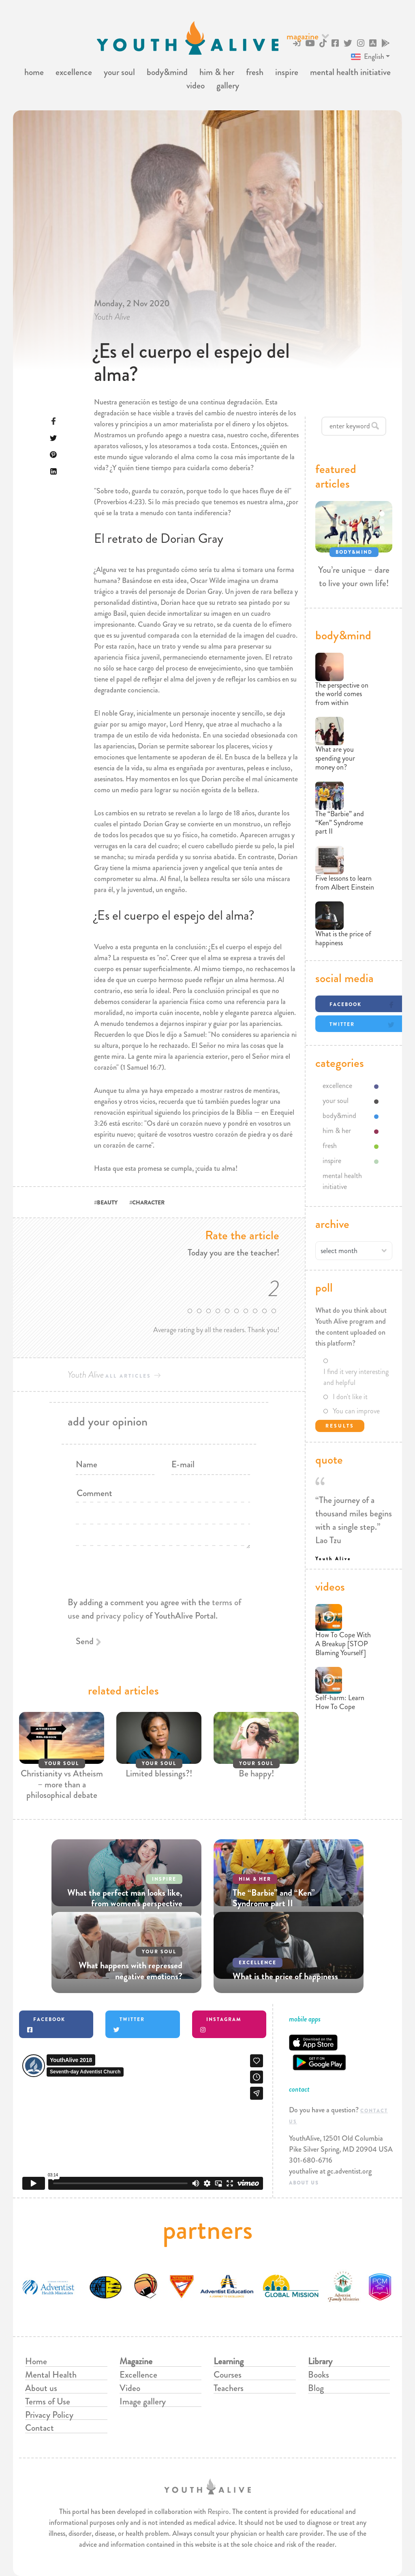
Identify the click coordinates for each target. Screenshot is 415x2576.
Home (36, 2361)
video (195, 85)
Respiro (218, 2511)
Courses (228, 2374)
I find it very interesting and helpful (356, 1377)
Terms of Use (47, 2401)
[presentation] (158, 1628)
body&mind (167, 72)
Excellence (138, 2374)
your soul (119, 72)
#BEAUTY (106, 1202)
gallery (227, 85)
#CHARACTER (147, 1202)
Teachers (229, 2388)
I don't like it (350, 1396)
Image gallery (143, 2401)
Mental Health (51, 2374)
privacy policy (119, 1615)
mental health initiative (350, 72)
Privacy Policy (49, 2414)
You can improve (356, 1411)
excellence (74, 72)
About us (41, 2388)
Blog (316, 2388)
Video (130, 2388)
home (34, 72)
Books (318, 2374)
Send (85, 1641)
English (366, 57)
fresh (254, 72)
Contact (39, 2427)
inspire (286, 72)
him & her (216, 72)
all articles (128, 1376)
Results (339, 1426)
